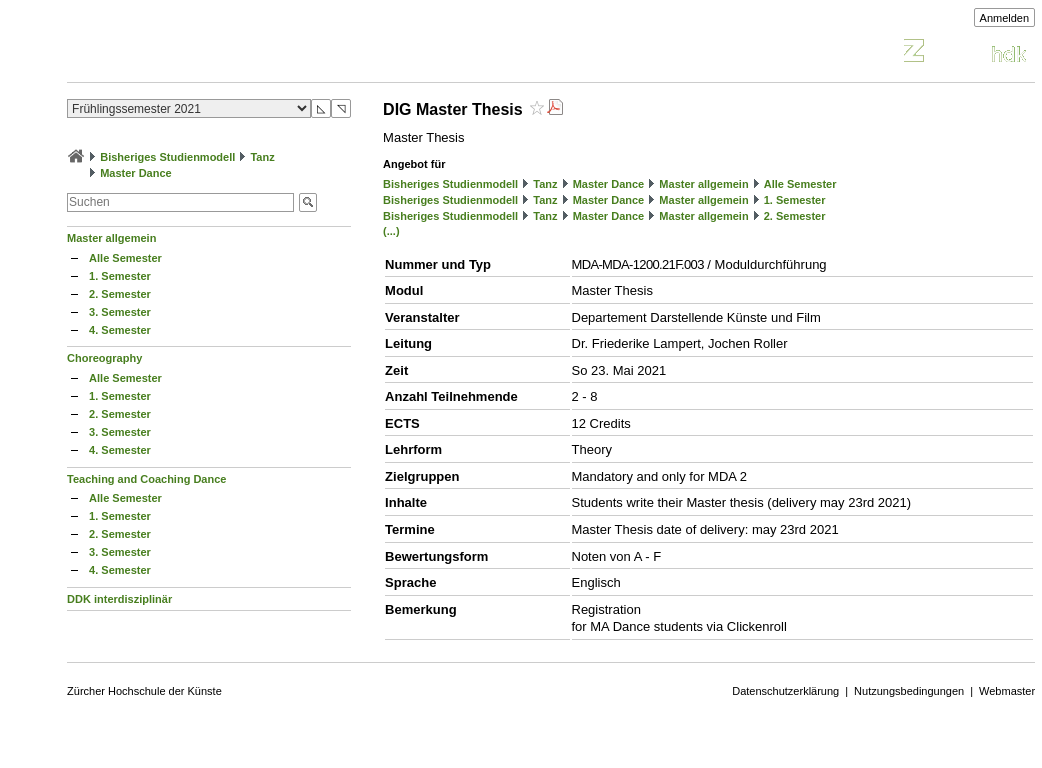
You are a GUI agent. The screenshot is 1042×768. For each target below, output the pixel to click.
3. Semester (120, 312)
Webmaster (1007, 691)
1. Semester (120, 276)
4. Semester (120, 330)
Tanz (262, 157)
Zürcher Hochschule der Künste (144, 691)
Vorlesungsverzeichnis (214, 53)
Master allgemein (111, 238)
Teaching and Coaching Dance (146, 479)
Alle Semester (125, 258)
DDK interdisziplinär (119, 599)
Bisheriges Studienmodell (167, 157)
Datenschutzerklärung (785, 691)
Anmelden (1005, 18)
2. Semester (120, 294)
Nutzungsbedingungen (909, 691)
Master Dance (136, 173)
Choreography (104, 358)
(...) (391, 231)
